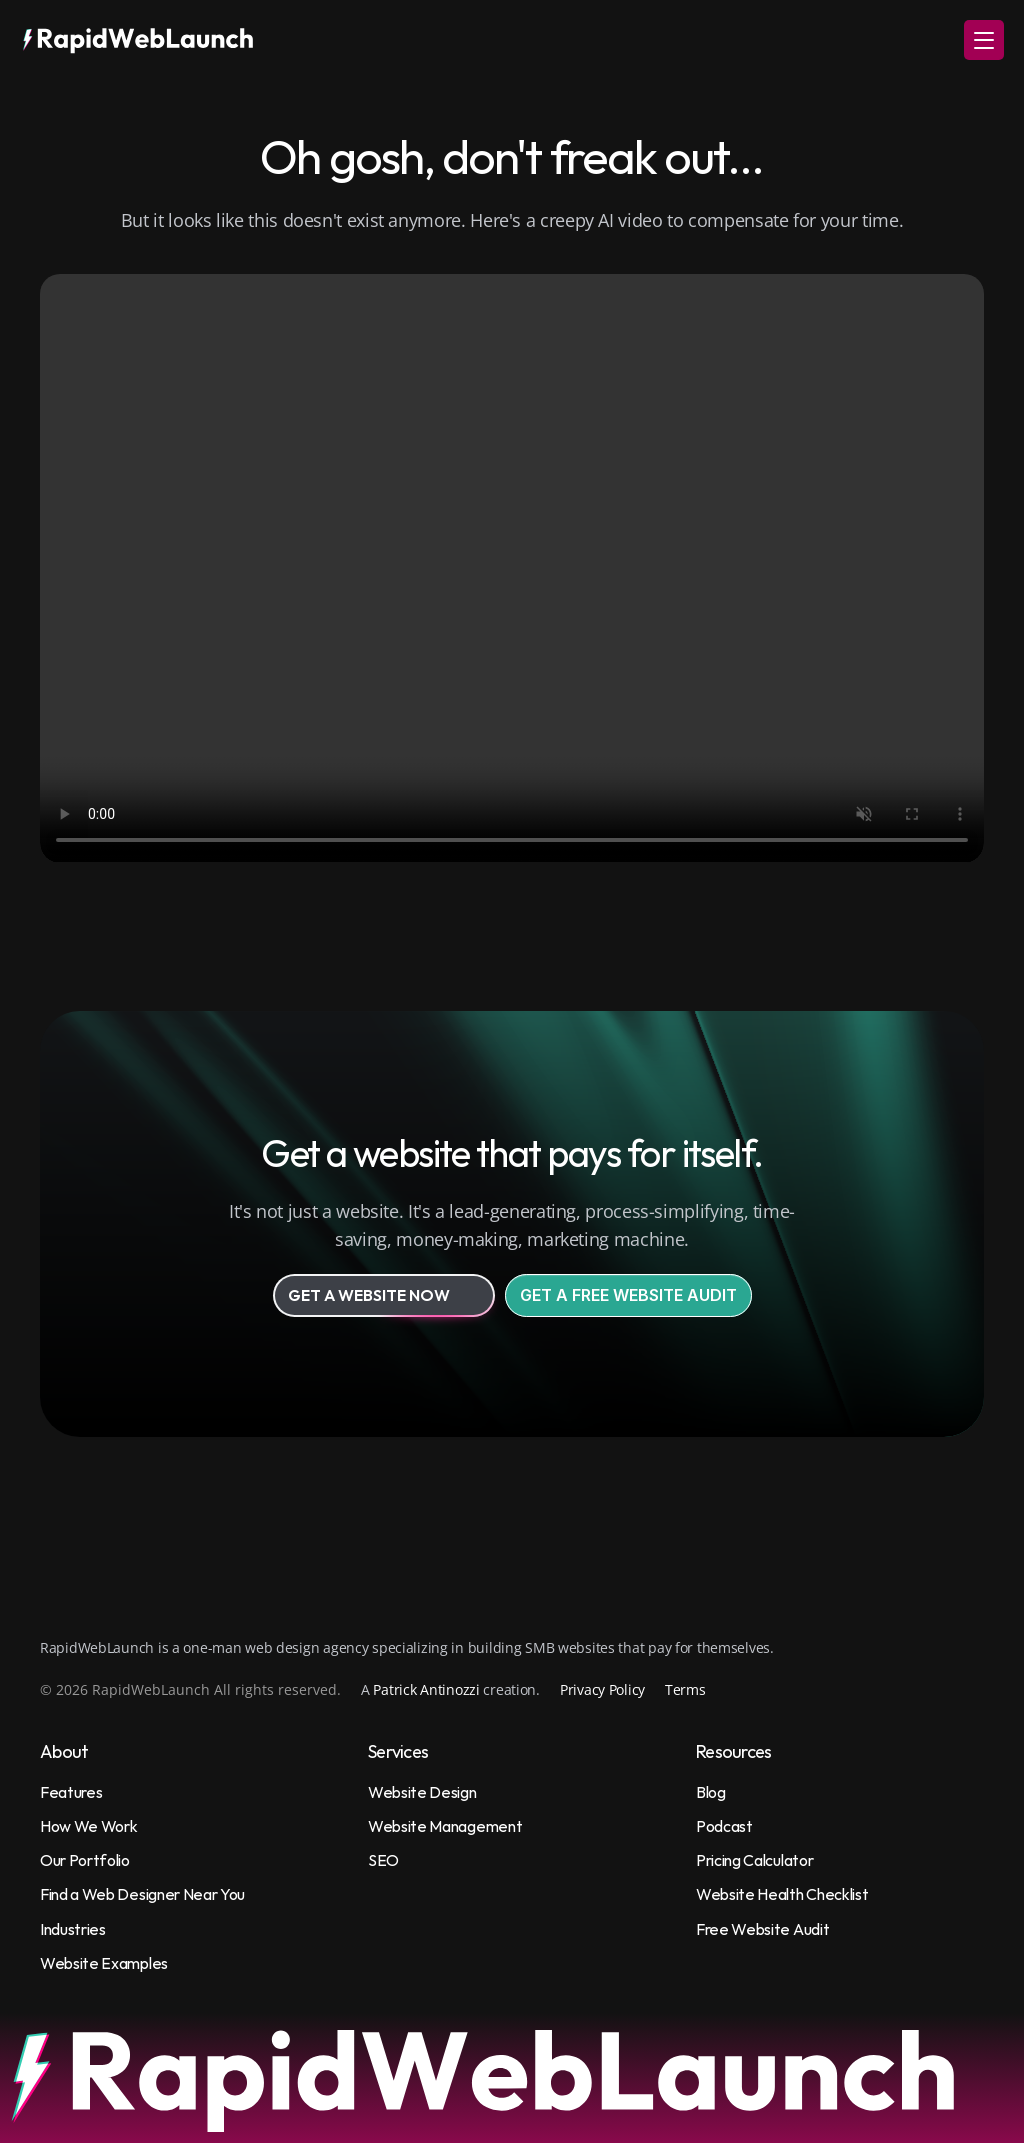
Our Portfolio (85, 1860)
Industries (73, 1929)
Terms (685, 1689)
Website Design (422, 1792)
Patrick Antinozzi (426, 1689)
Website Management (445, 1826)
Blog (711, 1792)
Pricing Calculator (754, 1860)
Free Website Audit (762, 1929)
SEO (383, 1860)
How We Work (88, 1826)
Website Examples (104, 1963)
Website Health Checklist (782, 1894)
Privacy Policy (602, 1689)
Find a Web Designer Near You (142, 1894)
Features (71, 1792)
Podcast (724, 1826)
